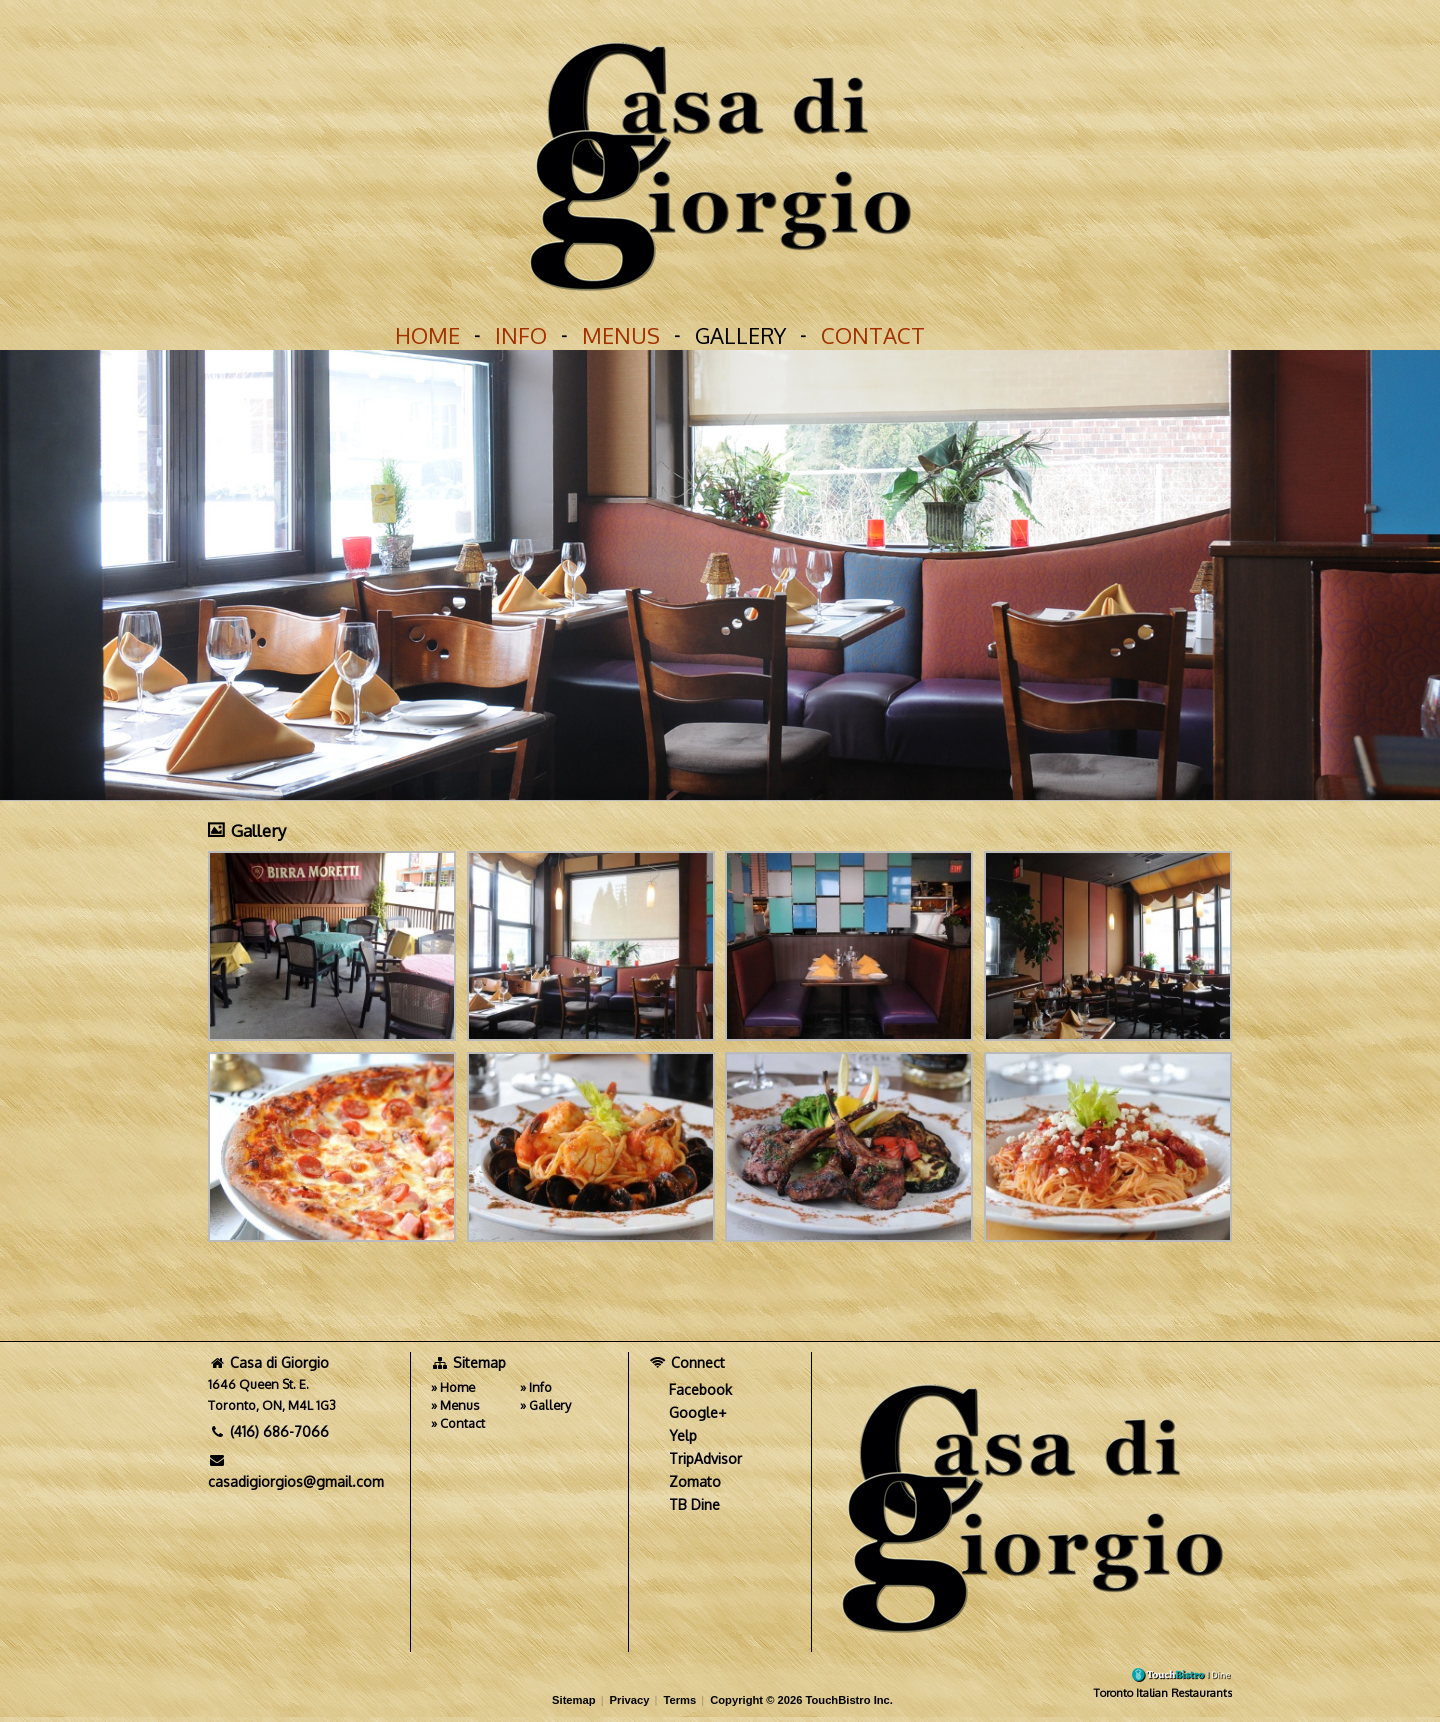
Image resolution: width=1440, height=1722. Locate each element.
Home (427, 335)
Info (521, 335)
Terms (679, 1700)
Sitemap (574, 1700)
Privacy (630, 1700)
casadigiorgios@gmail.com (296, 1471)
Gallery (740, 335)
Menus (621, 335)
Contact (873, 335)
